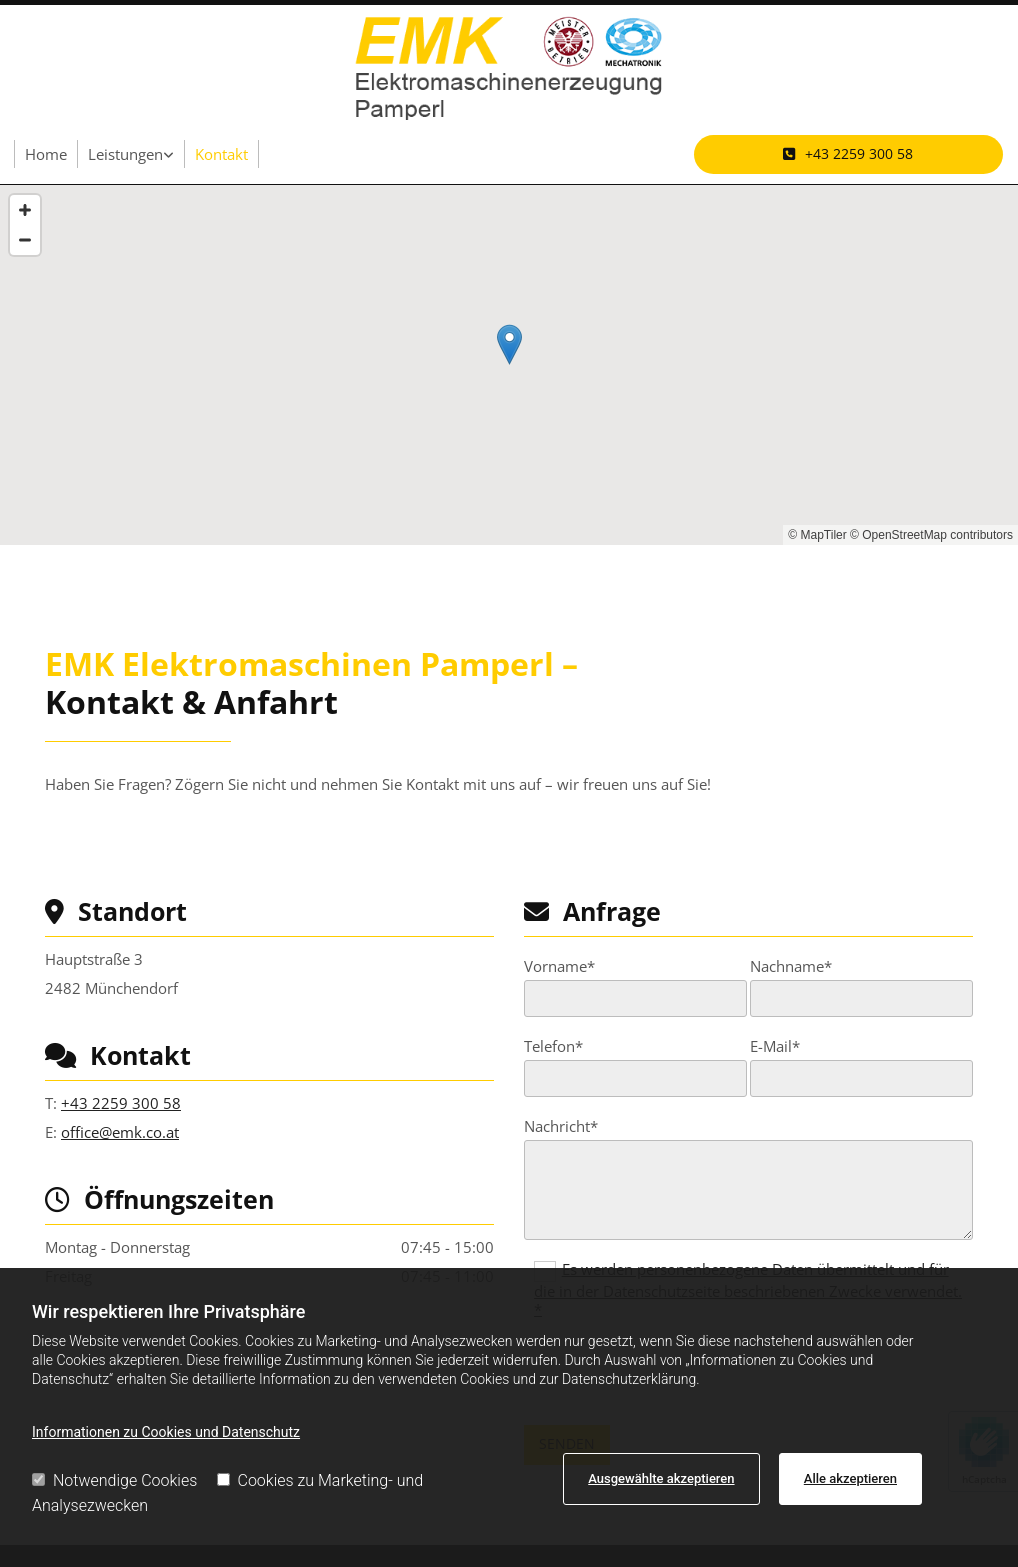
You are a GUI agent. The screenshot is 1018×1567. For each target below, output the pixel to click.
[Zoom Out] (25, 240)
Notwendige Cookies (114, 1480)
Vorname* (559, 966)
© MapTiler (817, 535)
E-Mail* (775, 1046)
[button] (848, 154)
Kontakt (221, 154)
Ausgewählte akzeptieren (661, 1478)
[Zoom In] (25, 210)
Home (46, 154)
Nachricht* (561, 1126)
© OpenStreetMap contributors (931, 535)
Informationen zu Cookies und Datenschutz (166, 1432)
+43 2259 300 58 (121, 1103)
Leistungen (125, 154)
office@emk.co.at (120, 1132)
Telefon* (553, 1046)
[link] (131, 154)
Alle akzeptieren (850, 1478)
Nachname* (791, 966)
